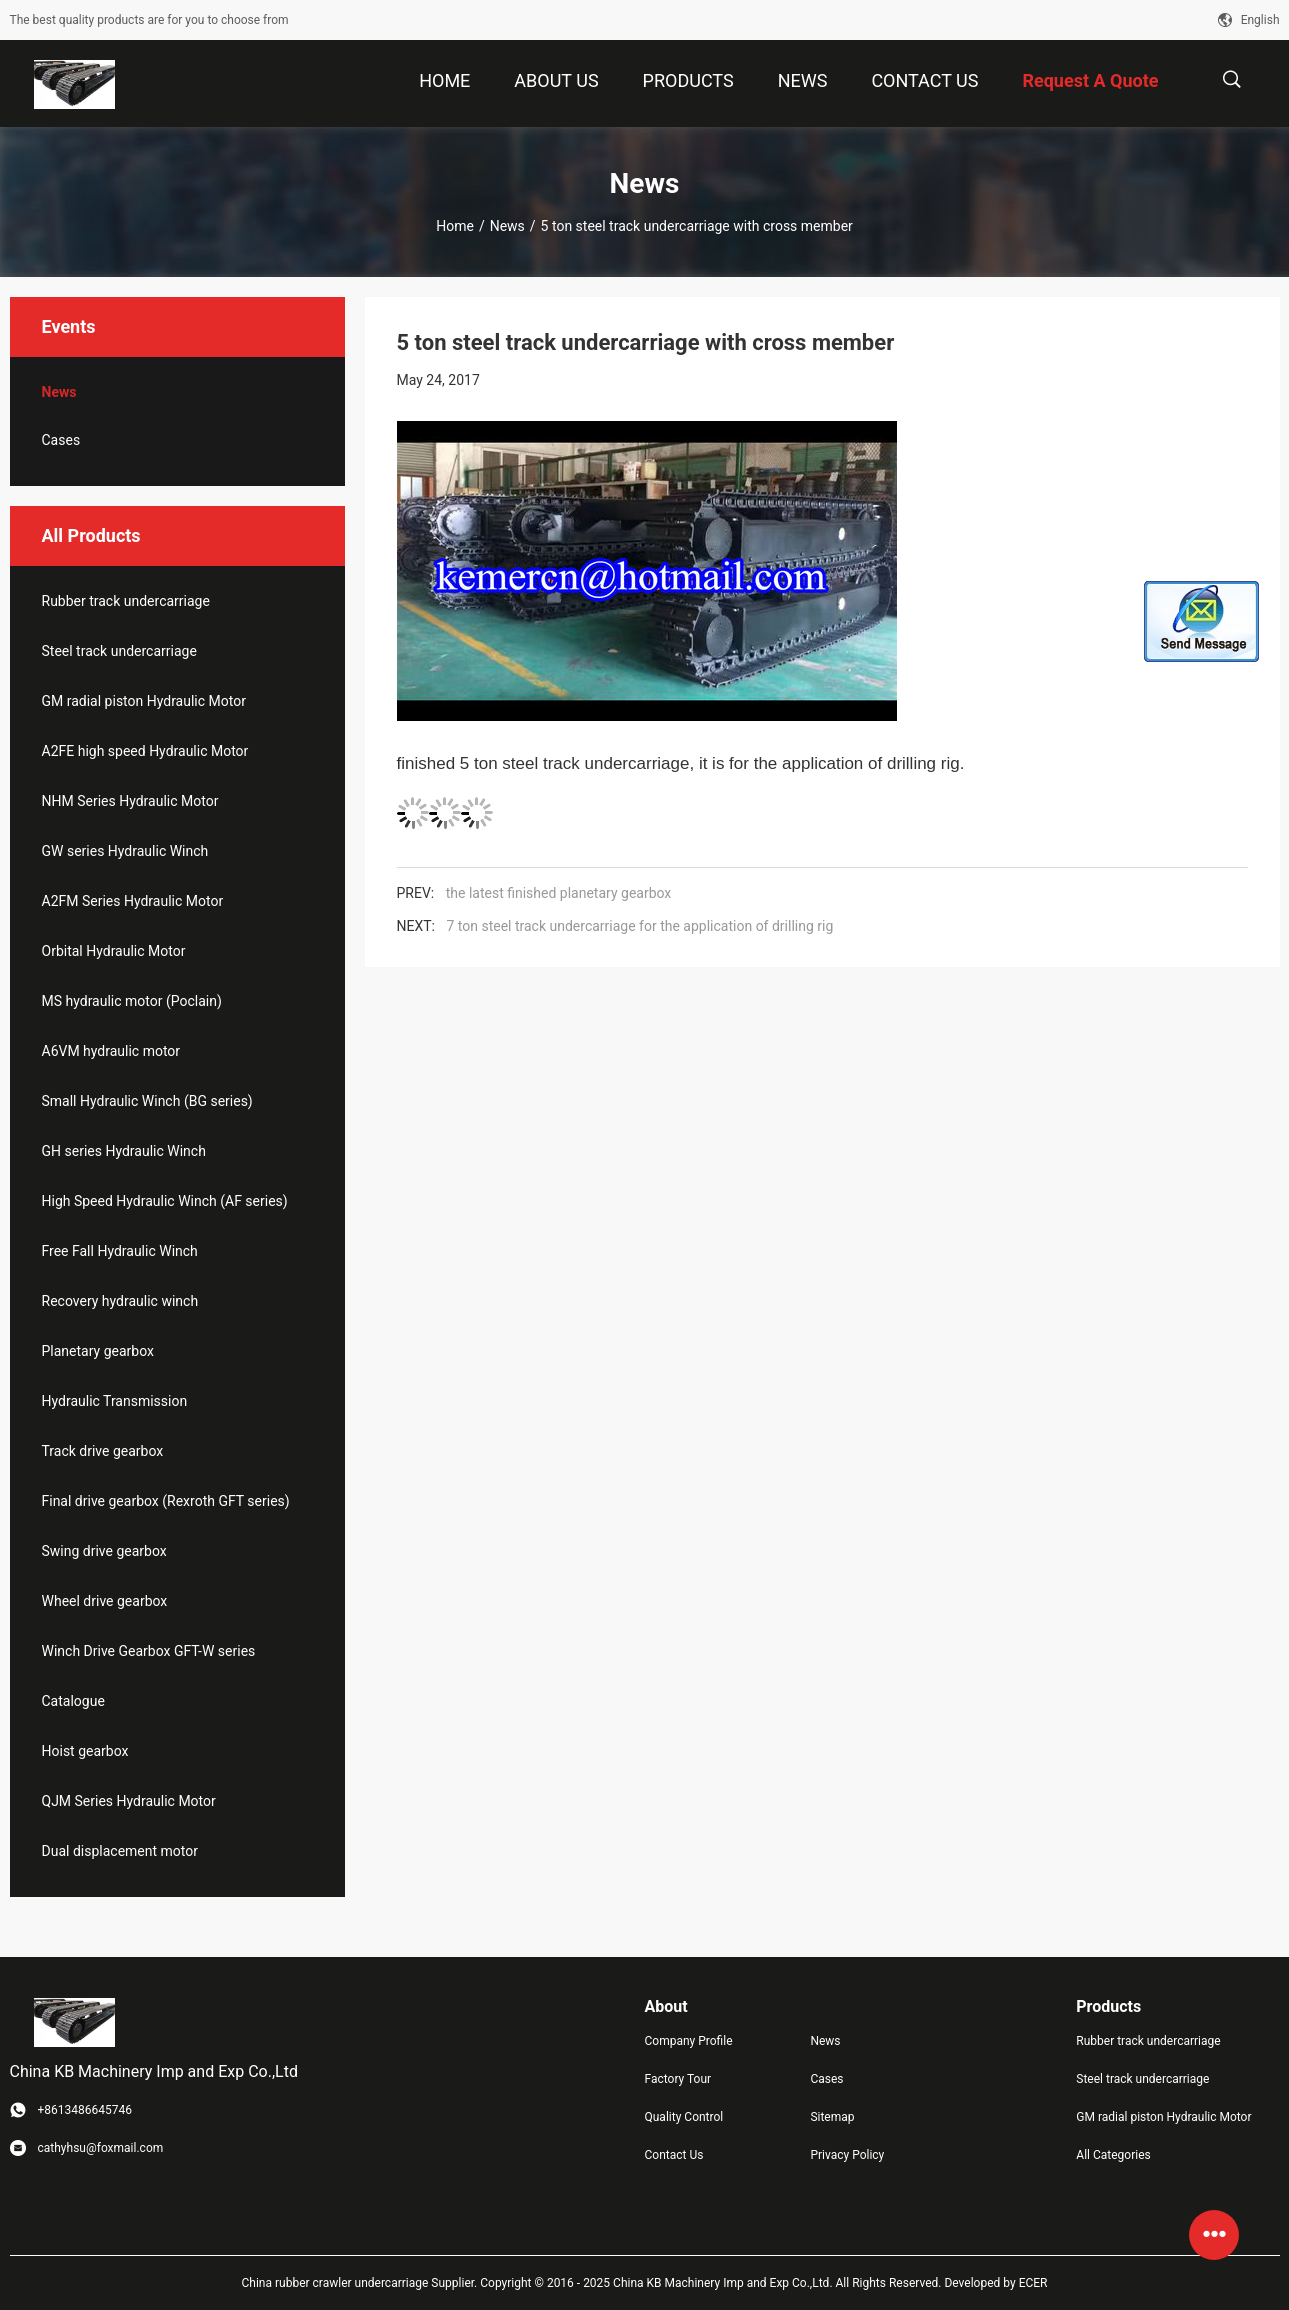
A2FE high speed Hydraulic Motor (145, 751)
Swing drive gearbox (104, 1551)
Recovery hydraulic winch (120, 1301)
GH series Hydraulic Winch (124, 1151)
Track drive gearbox (103, 1451)
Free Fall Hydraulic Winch (120, 1251)
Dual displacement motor (120, 1851)
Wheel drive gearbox (105, 1601)
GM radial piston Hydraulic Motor (144, 701)
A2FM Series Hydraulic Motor (133, 901)
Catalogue (73, 1701)
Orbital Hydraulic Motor (114, 951)
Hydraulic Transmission (115, 1401)
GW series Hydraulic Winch (125, 851)
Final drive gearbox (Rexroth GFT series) (166, 1501)
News (507, 226)
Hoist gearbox (85, 1751)
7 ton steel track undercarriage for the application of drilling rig (639, 926)
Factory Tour (678, 2079)
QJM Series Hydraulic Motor (129, 1801)
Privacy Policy (847, 2155)
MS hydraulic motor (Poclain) (132, 1001)
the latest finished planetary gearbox (559, 893)
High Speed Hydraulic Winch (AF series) (165, 1201)
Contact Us (674, 2155)
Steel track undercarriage (119, 651)
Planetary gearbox (98, 1351)
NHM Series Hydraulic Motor (130, 801)
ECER (1033, 2283)
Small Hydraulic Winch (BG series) (147, 1101)
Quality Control (684, 2117)
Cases (61, 440)
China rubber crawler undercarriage (335, 2283)
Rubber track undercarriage (126, 601)
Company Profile (689, 2041)
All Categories (1113, 2155)
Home (455, 226)
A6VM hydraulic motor (111, 1051)
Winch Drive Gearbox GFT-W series (149, 1651)
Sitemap (832, 2117)
